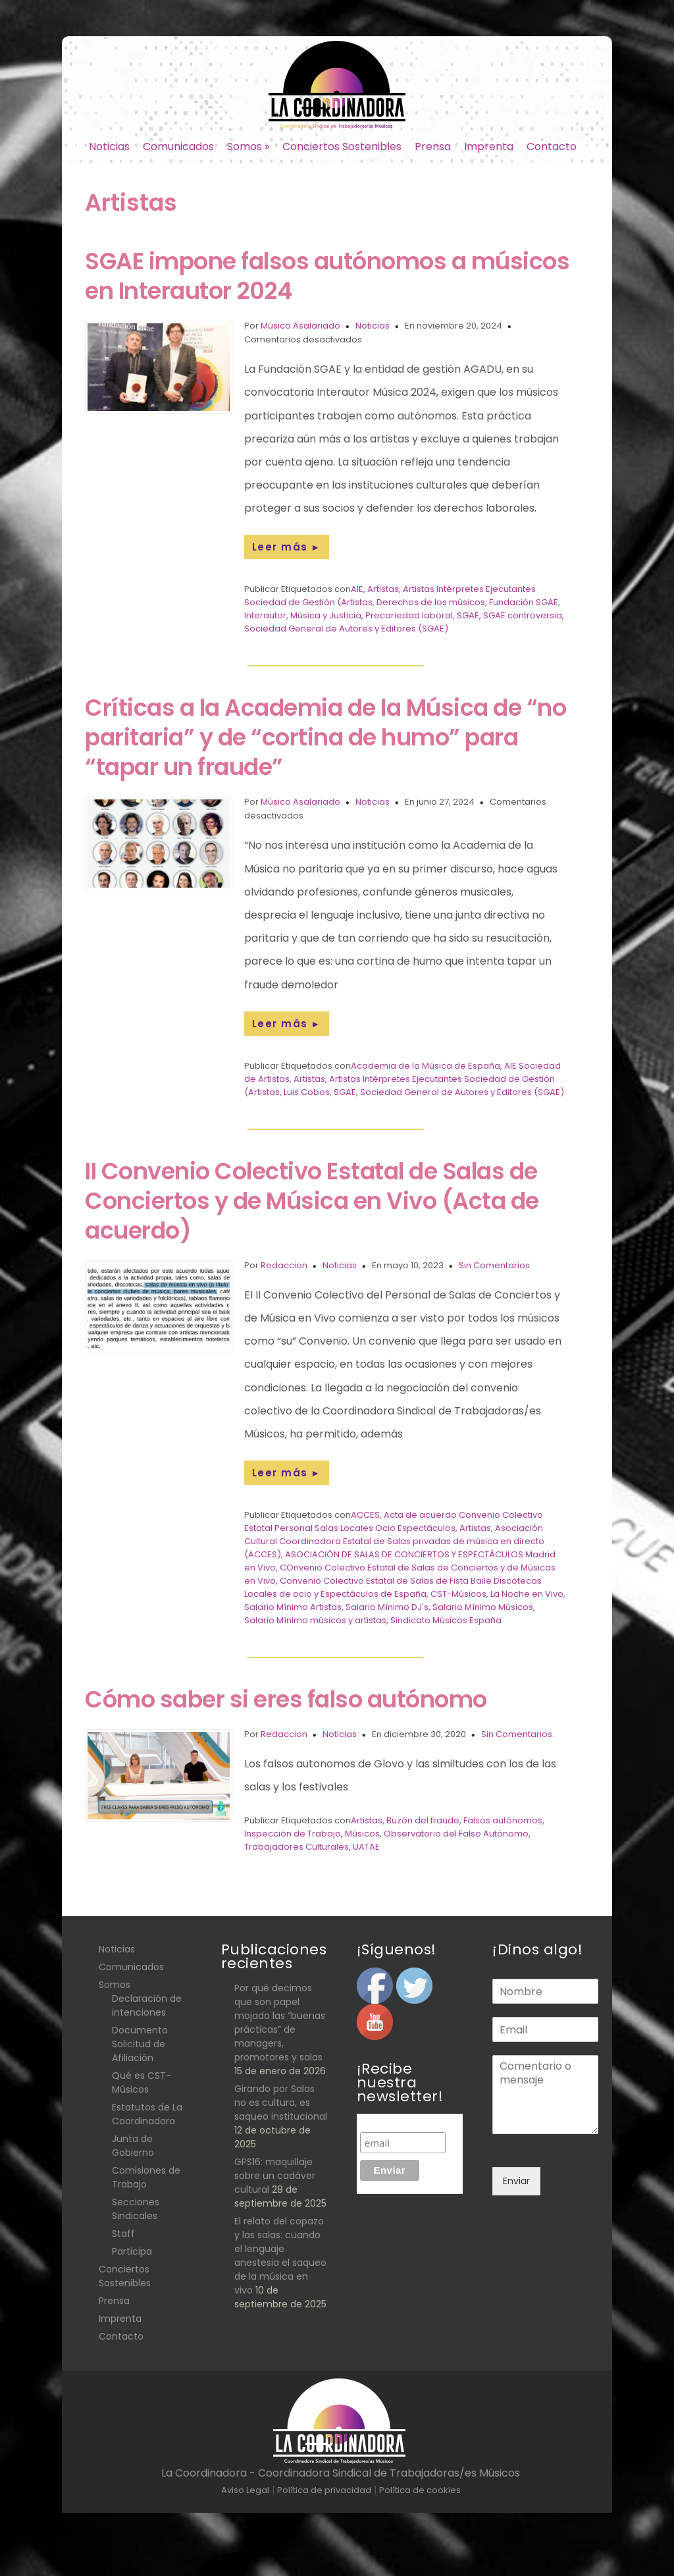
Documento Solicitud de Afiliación (140, 2044)
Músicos (362, 1833)
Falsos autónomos (502, 1820)
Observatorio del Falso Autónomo (456, 1833)
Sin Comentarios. (495, 1265)
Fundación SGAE (523, 602)
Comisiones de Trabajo (146, 2177)
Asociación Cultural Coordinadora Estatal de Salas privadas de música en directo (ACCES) (394, 1541)
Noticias (109, 146)
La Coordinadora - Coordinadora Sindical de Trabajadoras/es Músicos (340, 2473)
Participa (132, 2251)
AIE (357, 589)
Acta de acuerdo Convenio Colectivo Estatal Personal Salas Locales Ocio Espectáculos (393, 1521)
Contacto (552, 146)
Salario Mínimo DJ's (387, 1607)
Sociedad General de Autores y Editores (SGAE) (346, 628)
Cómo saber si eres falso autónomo (286, 1699)
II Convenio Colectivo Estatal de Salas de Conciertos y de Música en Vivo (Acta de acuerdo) (312, 1201)
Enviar (516, 2180)
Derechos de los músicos (430, 602)
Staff (123, 2233)
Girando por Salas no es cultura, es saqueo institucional (280, 2102)
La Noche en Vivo (526, 1594)
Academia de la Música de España (425, 1066)
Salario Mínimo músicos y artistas (315, 1620)
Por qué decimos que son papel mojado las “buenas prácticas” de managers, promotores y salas (279, 2022)
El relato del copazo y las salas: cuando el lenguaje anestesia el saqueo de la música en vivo (280, 2255)
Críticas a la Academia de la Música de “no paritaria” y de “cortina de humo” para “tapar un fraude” (325, 737)
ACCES (365, 1515)
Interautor (265, 615)
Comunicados (178, 146)
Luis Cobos (307, 1092)
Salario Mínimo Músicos (482, 1607)
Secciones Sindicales (135, 2208)
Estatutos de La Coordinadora (147, 2114)
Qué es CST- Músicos (141, 2082)
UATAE (366, 1846)
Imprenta (488, 146)
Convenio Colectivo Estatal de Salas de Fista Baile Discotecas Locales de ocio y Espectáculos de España (393, 1587)
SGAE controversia (522, 615)
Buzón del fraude (422, 1820)
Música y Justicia (325, 615)
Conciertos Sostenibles (342, 146)
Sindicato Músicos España (446, 1620)
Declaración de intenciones (147, 2005)
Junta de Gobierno (133, 2145)
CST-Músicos (458, 1594)
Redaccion (284, 1265)
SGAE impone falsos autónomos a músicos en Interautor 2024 (327, 276)
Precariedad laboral (409, 615)
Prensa (433, 146)
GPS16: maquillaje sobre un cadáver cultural (274, 2175)
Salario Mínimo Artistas (293, 1607)
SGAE (468, 615)
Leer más (286, 547)
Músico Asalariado (300, 325)
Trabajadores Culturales (296, 1846)
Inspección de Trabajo (292, 1833)
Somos (248, 146)
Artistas (383, 589)
